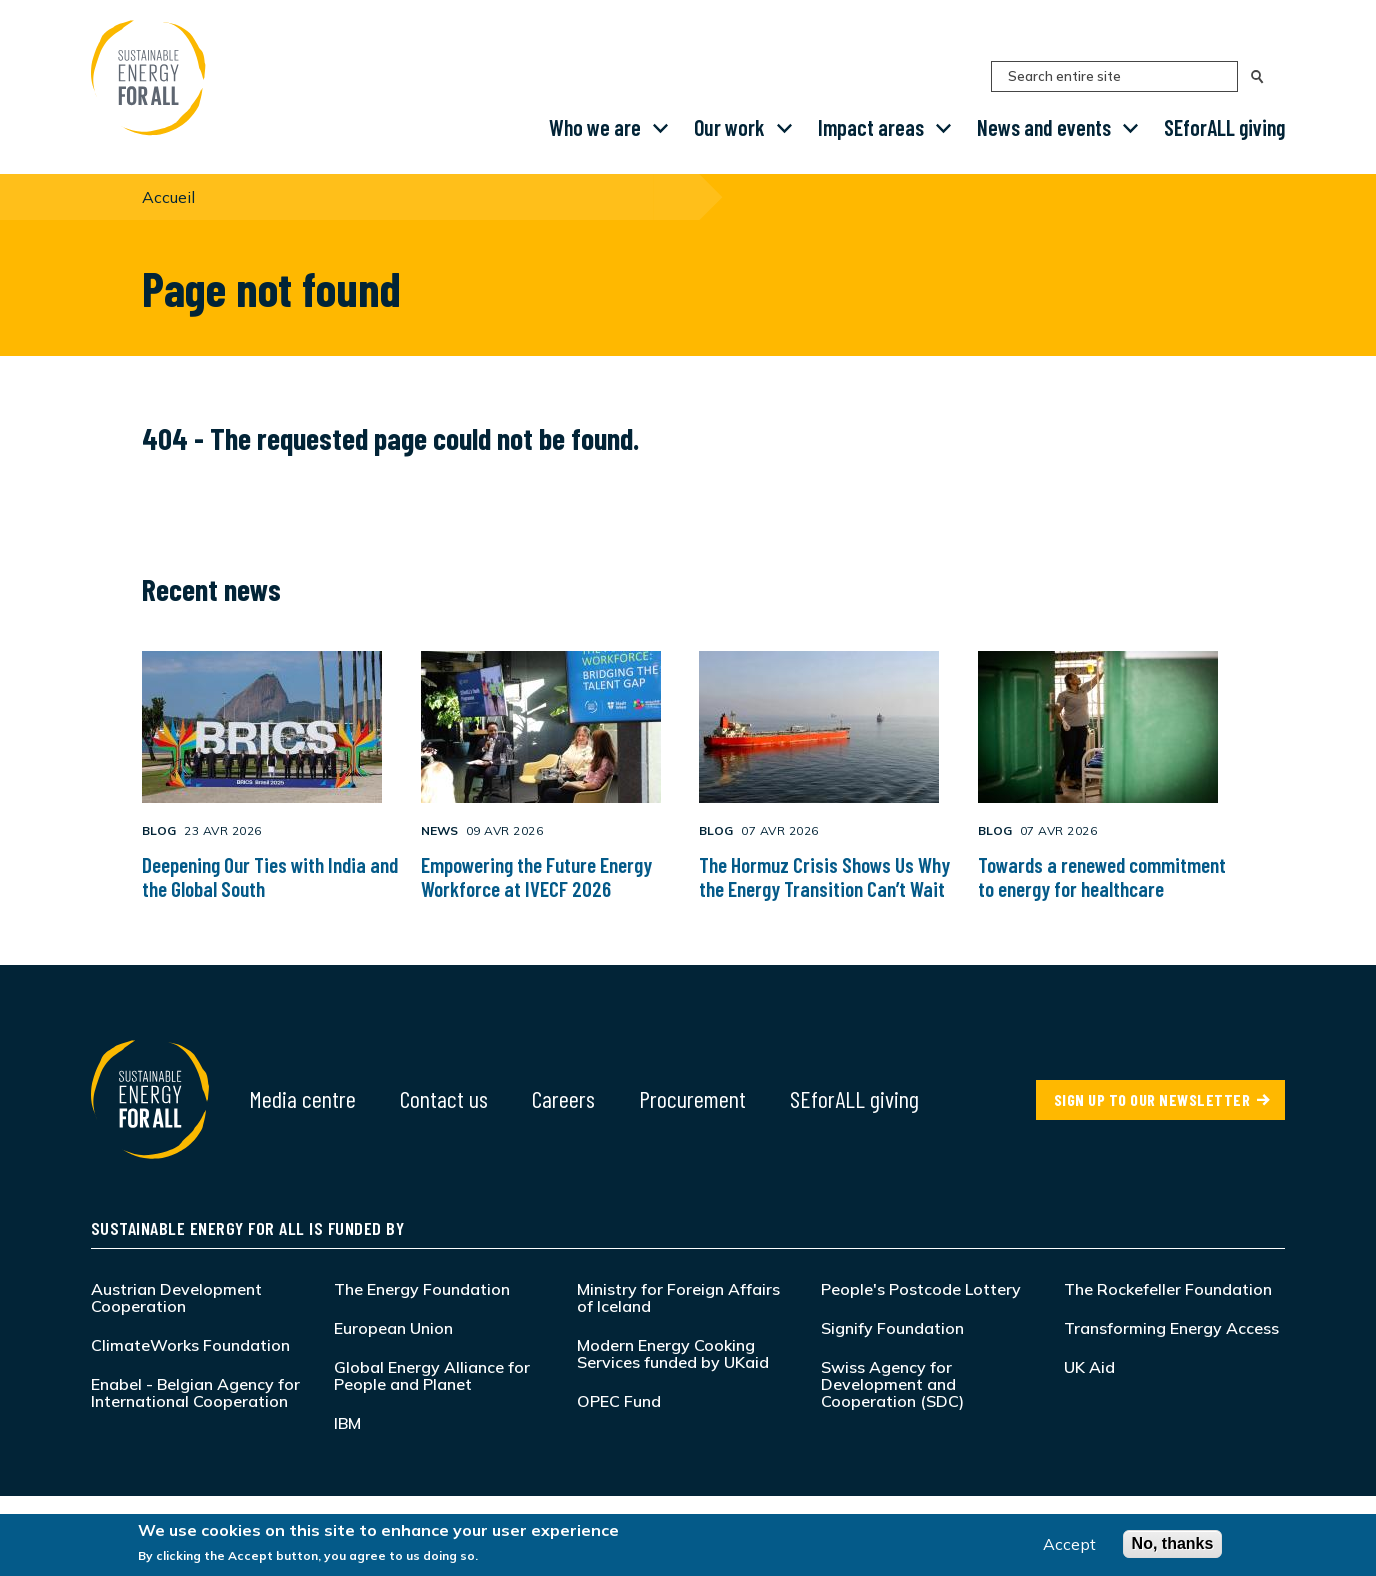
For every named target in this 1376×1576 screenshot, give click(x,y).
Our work (729, 127)
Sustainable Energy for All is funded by (248, 1228)
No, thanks (1173, 1543)
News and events (1044, 127)
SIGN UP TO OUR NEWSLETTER (1152, 1099)
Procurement (692, 1098)
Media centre (302, 1098)
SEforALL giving (1224, 127)
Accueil (168, 197)
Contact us (444, 1098)
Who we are (595, 127)
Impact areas (871, 127)
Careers (563, 1098)
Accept (1069, 1544)
